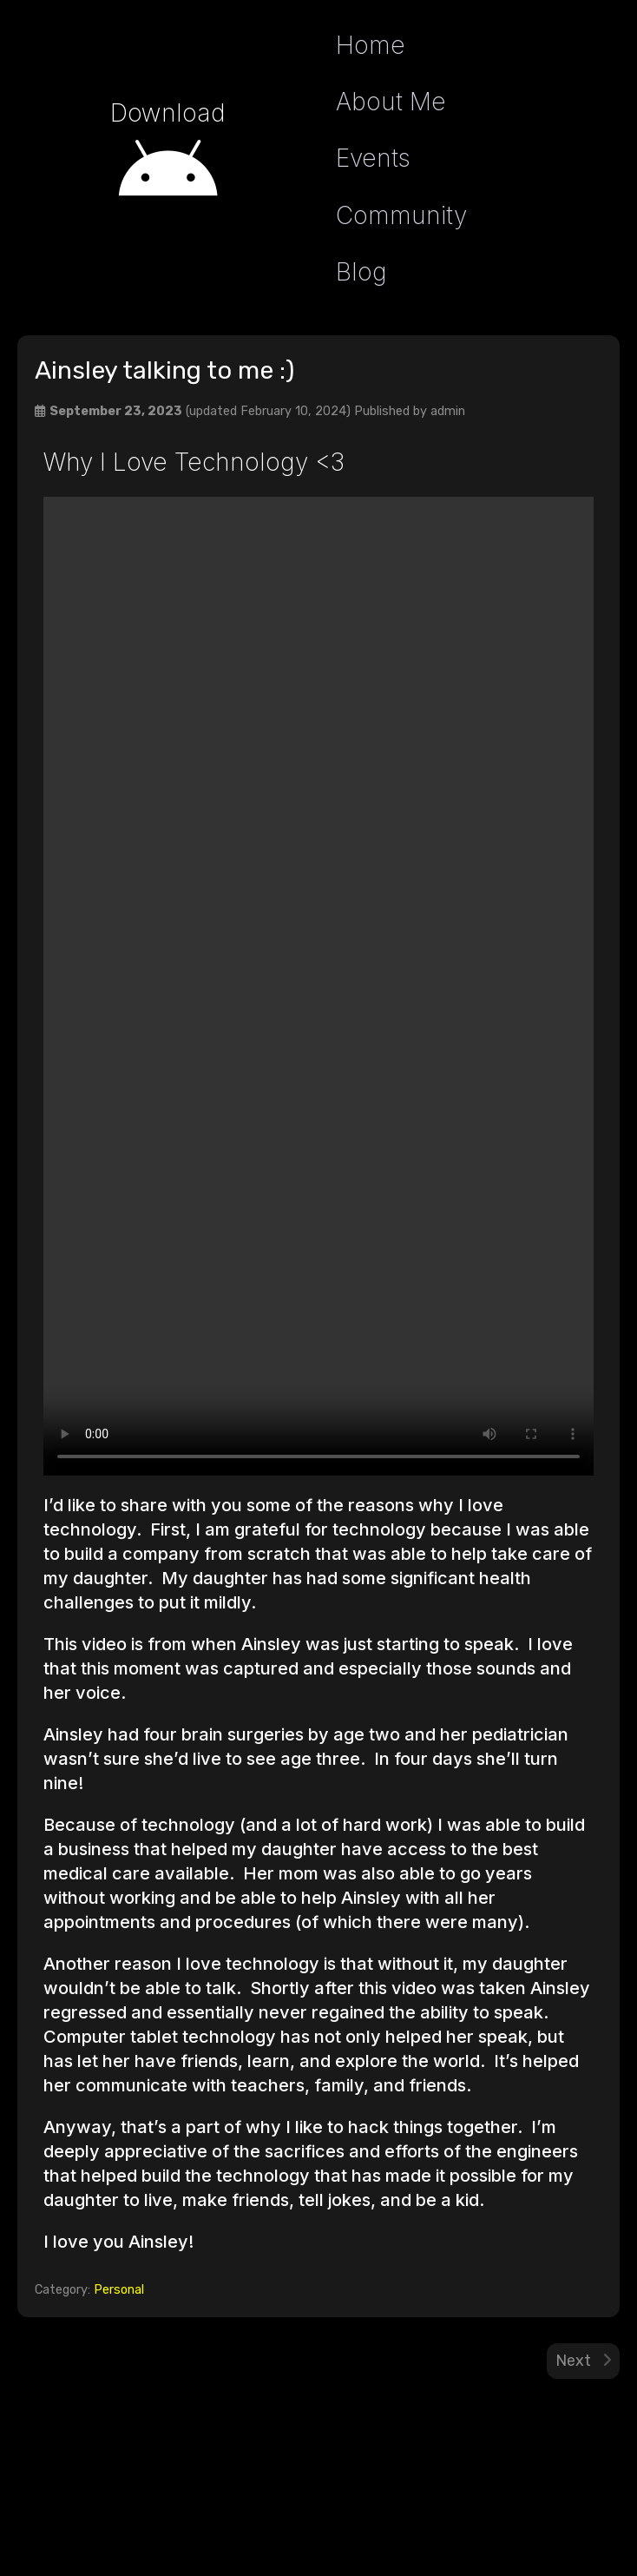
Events (373, 158)
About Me (391, 101)
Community (401, 215)
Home (370, 45)
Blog (361, 272)
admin (447, 411)
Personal (119, 2289)
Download (168, 113)
